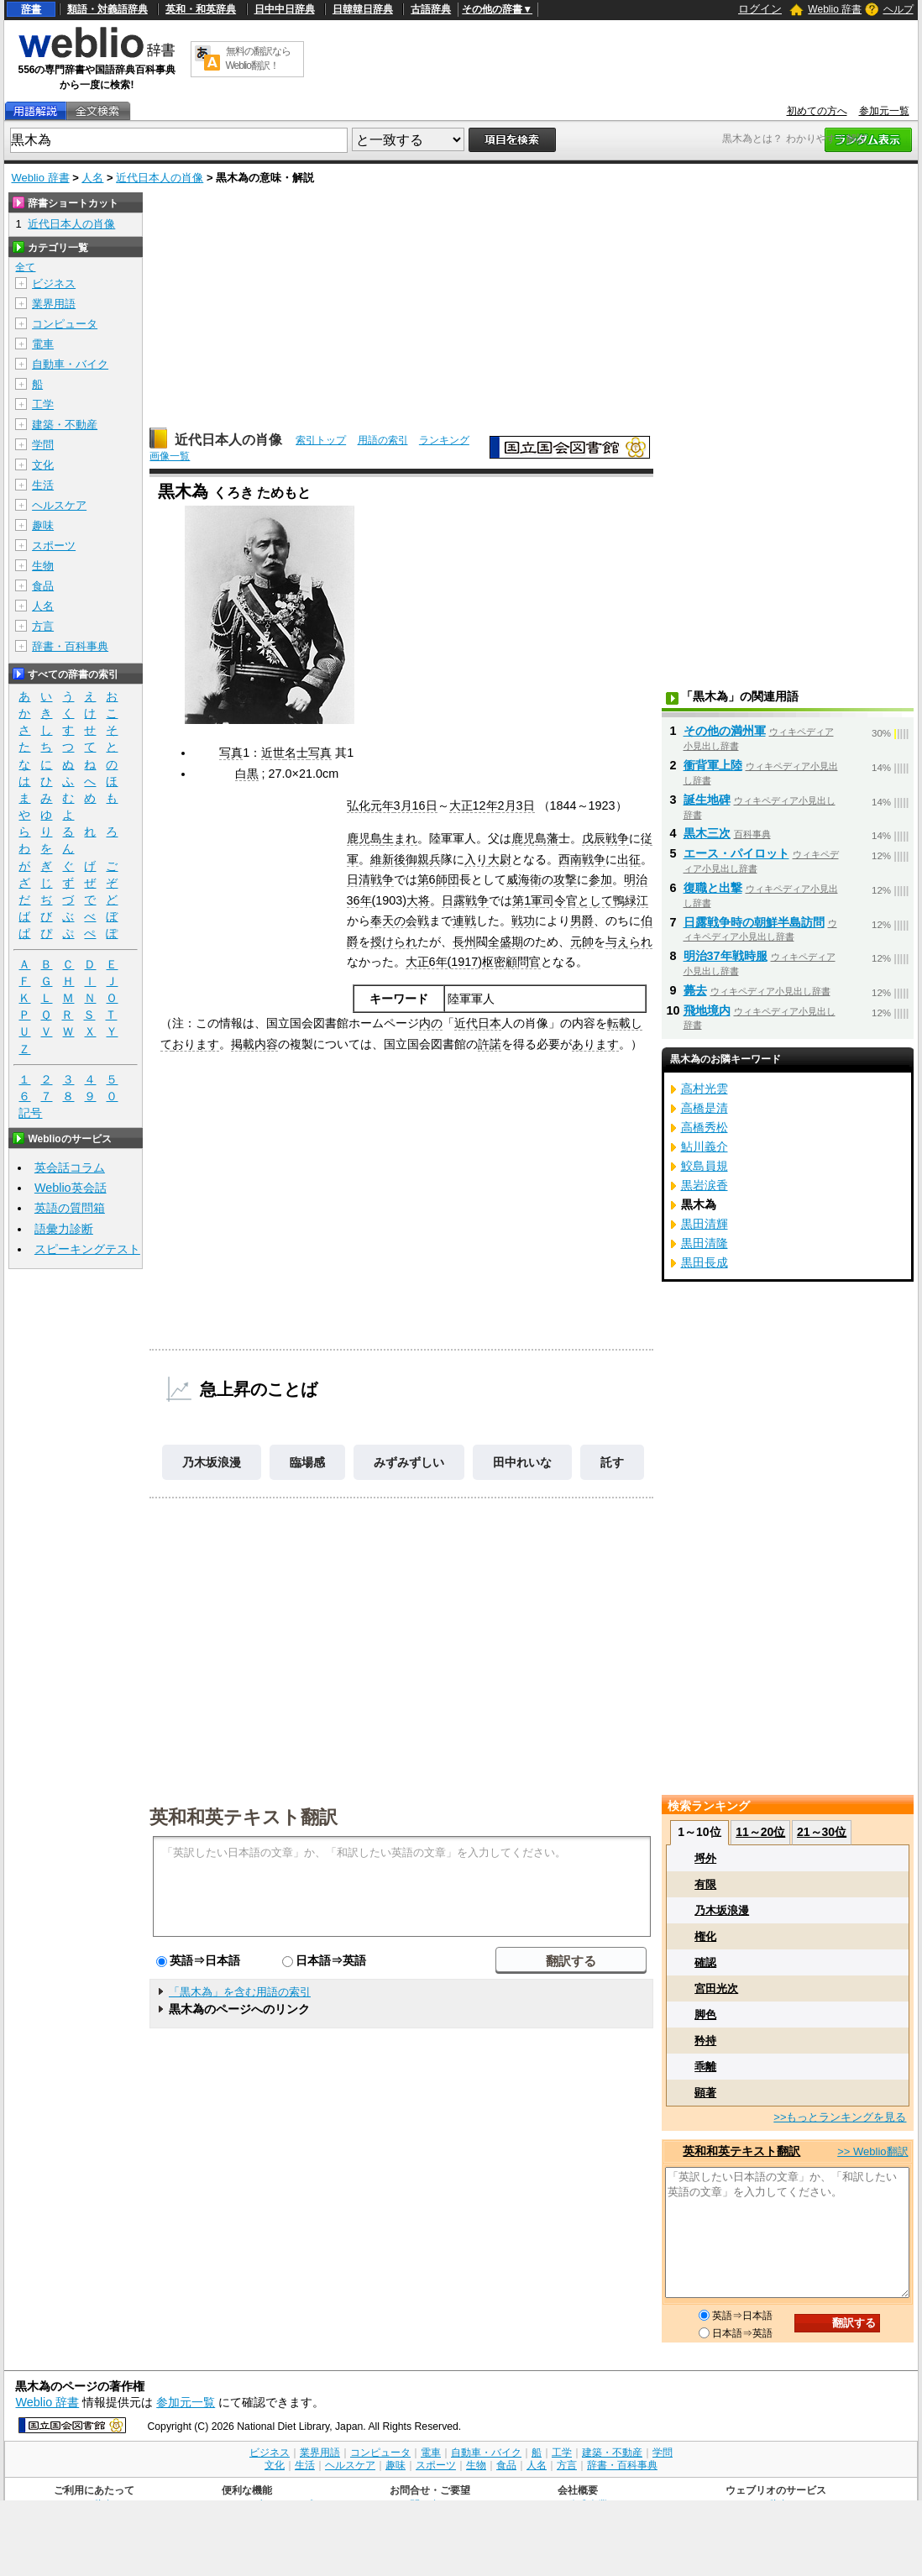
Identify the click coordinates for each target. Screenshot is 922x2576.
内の (431, 1023)
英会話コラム (69, 1167)
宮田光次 (716, 1988)
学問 (43, 444)
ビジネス (54, 283)
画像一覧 (169, 456)
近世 (273, 752)
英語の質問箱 (69, 1208)
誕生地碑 (707, 799)
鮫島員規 (704, 1166)
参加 (600, 879)
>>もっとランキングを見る (839, 2117)
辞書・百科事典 (70, 646)
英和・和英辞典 (200, 9)
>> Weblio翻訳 (872, 2151)
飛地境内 (707, 1010)
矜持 (705, 2040)
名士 (296, 752)
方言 (43, 626)
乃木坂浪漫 (211, 1462)
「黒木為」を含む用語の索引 (240, 1992)
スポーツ (54, 545)
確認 (705, 1962)
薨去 (695, 990)
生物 (43, 565)
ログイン (760, 9)
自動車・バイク (70, 364)
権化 (705, 1936)
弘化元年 (370, 805)
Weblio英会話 (70, 1187)
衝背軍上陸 (713, 765)
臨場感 (307, 1462)
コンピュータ (64, 323)
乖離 (705, 2066)
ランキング (444, 440)
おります (195, 1044)
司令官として (577, 900)
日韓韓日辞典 (363, 9)
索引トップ (321, 440)
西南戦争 (581, 859)
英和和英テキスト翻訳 (243, 1815)
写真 (231, 752)
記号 (30, 1113)
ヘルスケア (59, 505)
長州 (464, 941)
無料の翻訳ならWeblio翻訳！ (258, 58)
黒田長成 (704, 1262)
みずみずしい (409, 1462)
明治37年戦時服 (725, 956)
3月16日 (415, 805)
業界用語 (54, 303)
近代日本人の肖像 (159, 177)
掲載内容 (254, 1044)
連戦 (464, 920)
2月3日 (516, 805)
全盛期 (505, 941)
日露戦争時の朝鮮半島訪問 (754, 922)
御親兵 (423, 859)
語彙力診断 (63, 1229)
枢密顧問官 (511, 961)
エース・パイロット (736, 853)
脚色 (705, 2014)
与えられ (628, 941)
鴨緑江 (630, 900)
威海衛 (524, 879)
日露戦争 (465, 900)
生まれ (399, 838)
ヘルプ (898, 9)
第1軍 (527, 900)
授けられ (393, 941)
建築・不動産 (64, 424)
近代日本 (477, 1023)
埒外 (705, 1858)
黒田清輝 (704, 1223)
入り (476, 859)
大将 (418, 900)
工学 (43, 404)
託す (612, 1462)
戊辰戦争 (605, 838)
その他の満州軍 (725, 730)
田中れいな (522, 1462)
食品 (43, 586)
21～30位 (821, 1832)
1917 (464, 961)
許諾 (489, 1044)
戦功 (523, 920)
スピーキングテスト (87, 1249)
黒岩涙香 (704, 1185)
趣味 (43, 525)
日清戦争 (370, 879)
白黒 (247, 773)
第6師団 (438, 879)
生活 (43, 485)
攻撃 (565, 879)
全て (25, 267)
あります (595, 1044)
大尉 (499, 859)
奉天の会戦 (399, 920)
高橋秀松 (704, 1127)
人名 (92, 177)
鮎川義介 (704, 1146)
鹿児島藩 (534, 838)
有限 (705, 1884)
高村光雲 (704, 1088)
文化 (43, 465)
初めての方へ (817, 111)
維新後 (388, 859)
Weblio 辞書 (835, 9)
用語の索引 (383, 440)
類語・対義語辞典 (107, 9)
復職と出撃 (713, 888)
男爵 (582, 920)
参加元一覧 (884, 111)
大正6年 (427, 961)
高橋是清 (704, 1108)
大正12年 (473, 805)
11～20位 (760, 1832)
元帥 (582, 941)
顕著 (705, 2092)
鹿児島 (364, 838)
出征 (629, 859)
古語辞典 (431, 9)
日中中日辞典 (284, 9)
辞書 (31, 9)
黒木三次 (707, 833)
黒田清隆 (704, 1243)
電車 (43, 344)
